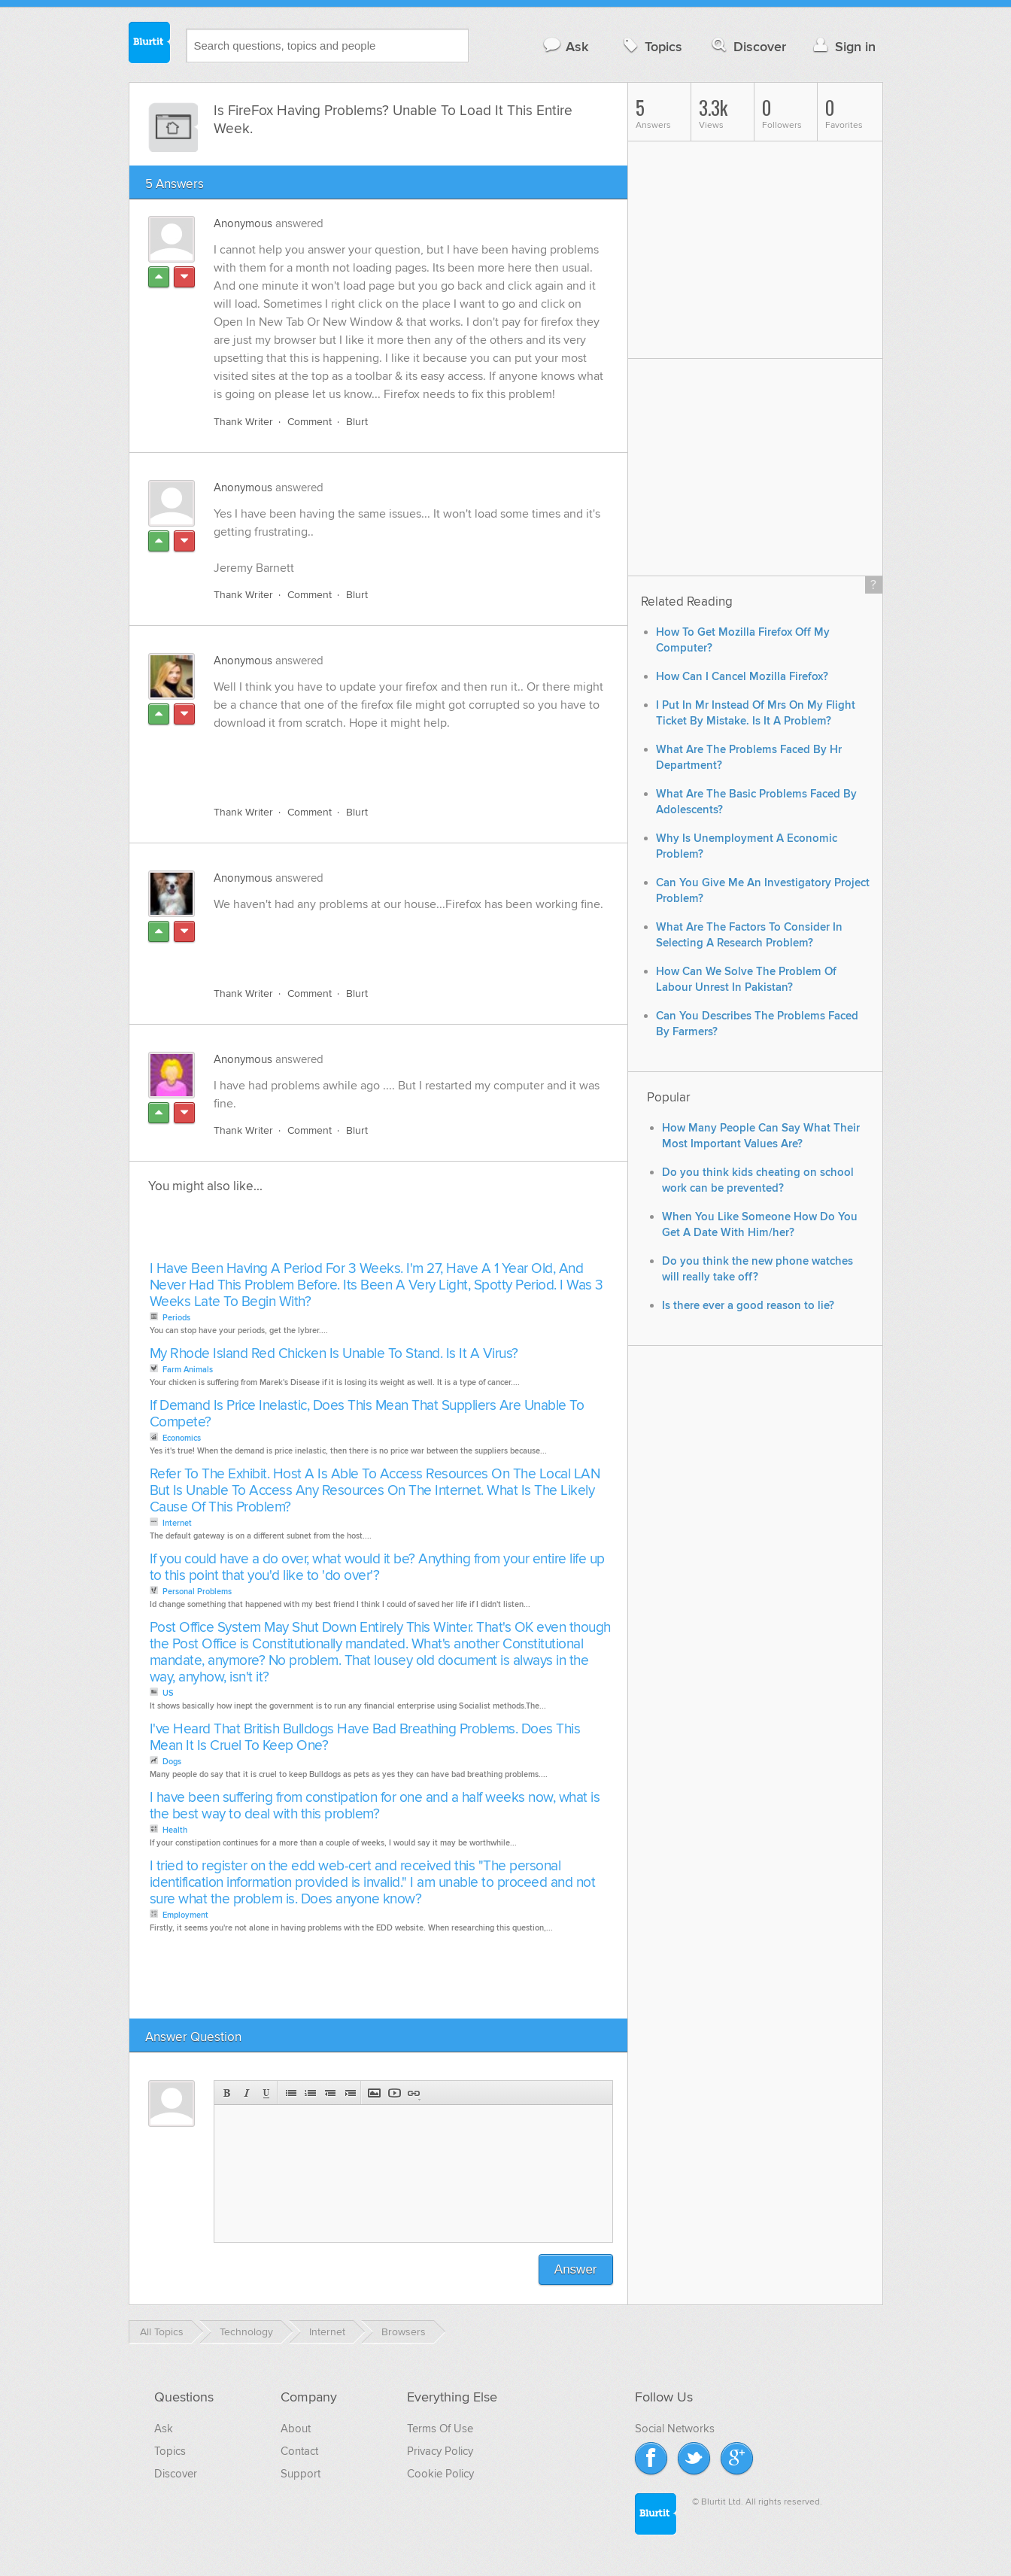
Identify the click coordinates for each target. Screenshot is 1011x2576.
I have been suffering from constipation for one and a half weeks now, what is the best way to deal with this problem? (375, 1806)
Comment (309, 421)
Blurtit (150, 44)
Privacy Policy (440, 2451)
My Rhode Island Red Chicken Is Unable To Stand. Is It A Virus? (334, 1353)
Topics (651, 46)
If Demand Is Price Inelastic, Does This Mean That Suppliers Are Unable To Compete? (367, 1414)
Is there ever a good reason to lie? (748, 1306)
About (296, 2428)
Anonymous (243, 223)
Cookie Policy (440, 2473)
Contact (299, 2451)
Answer (575, 2269)
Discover (747, 46)
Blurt (357, 421)
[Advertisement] (387, 759)
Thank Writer (243, 421)
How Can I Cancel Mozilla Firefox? (742, 677)
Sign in (843, 46)
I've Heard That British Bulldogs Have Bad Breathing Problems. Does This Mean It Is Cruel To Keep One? (365, 1737)
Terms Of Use (440, 2428)
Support (300, 2473)
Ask (565, 46)
